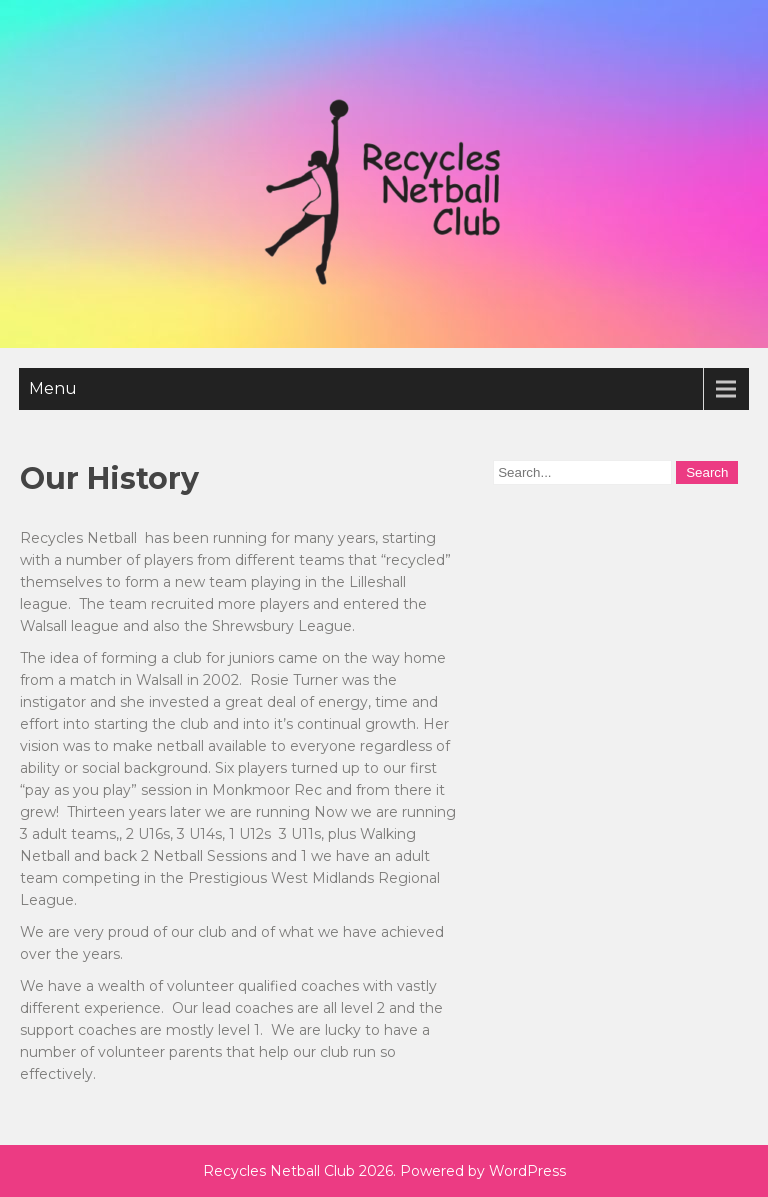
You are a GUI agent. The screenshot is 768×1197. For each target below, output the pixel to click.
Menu (53, 388)
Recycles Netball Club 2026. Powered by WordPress (384, 1171)
